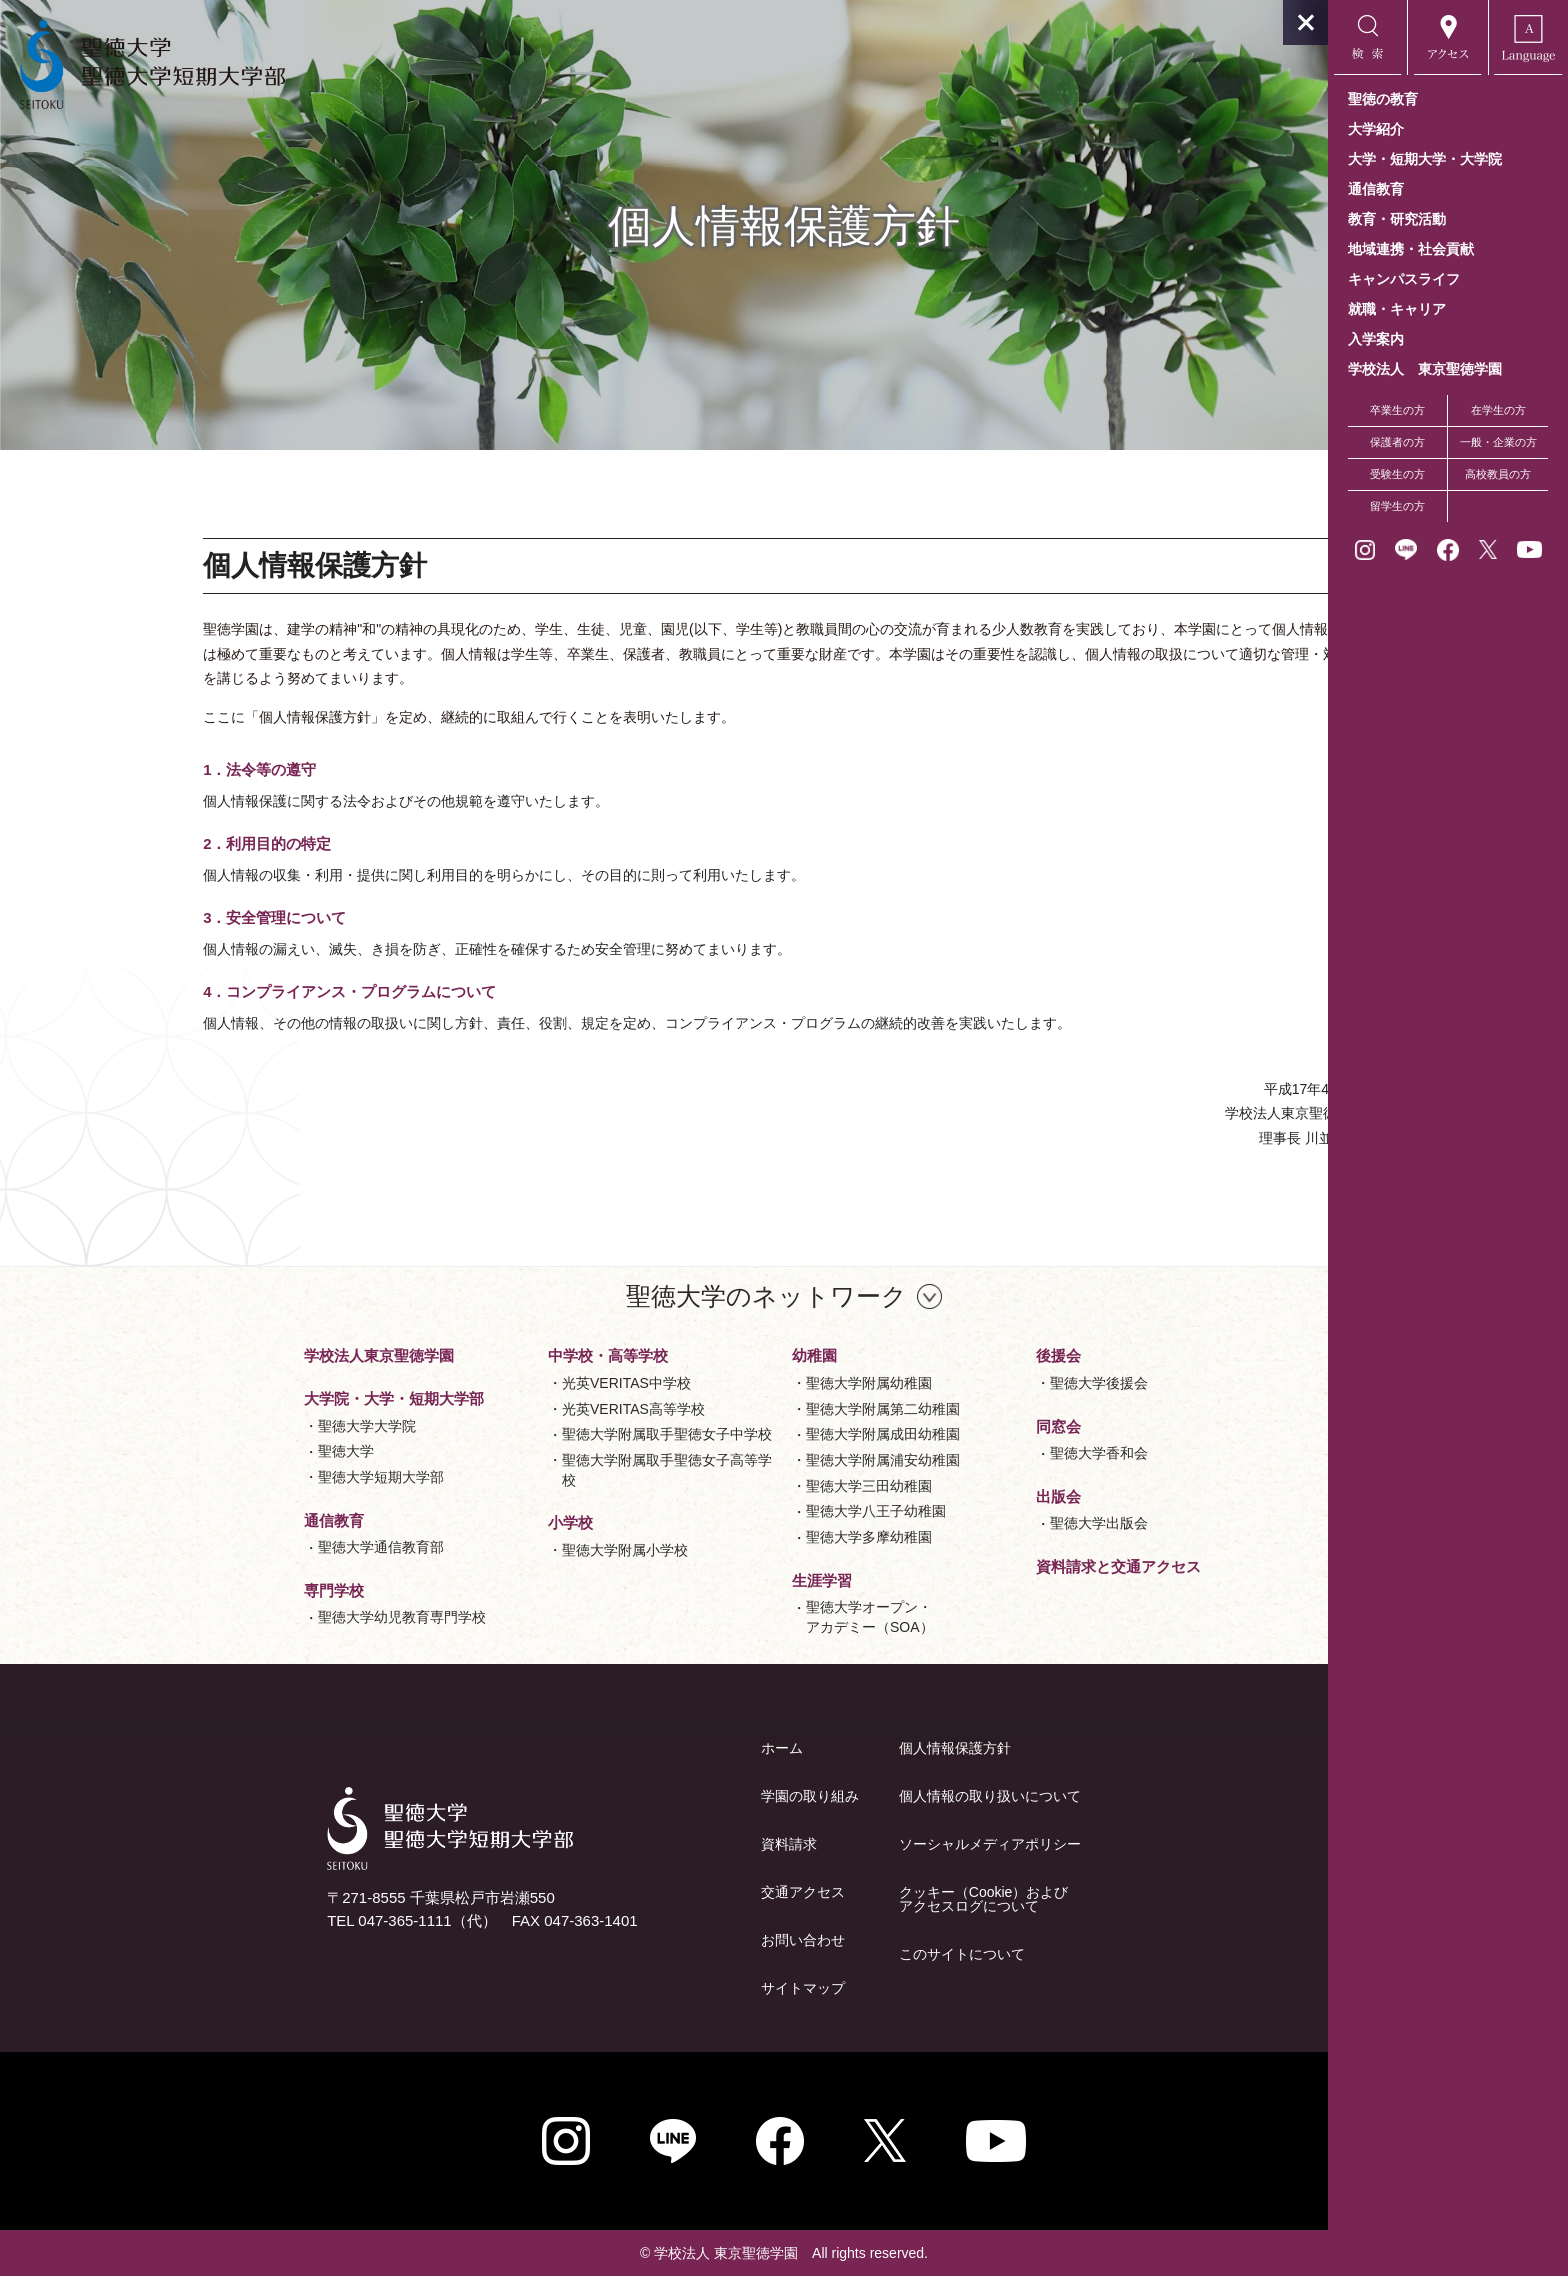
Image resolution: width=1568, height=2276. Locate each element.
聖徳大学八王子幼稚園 (756, 1511)
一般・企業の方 (1498, 442)
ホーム (662, 1748)
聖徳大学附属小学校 (505, 1550)
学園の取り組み (690, 1796)
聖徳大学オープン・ (750, 1618)
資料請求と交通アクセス (998, 1566)
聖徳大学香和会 (979, 1453)
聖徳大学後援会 (979, 1383)
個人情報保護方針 (835, 1748)
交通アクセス (683, 1892)
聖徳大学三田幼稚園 (749, 1486)
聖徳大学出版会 (979, 1523)
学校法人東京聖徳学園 (259, 1355)
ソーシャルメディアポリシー (870, 1844)
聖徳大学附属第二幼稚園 (763, 1409)
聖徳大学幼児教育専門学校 (282, 1617)
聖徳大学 (226, 1451)
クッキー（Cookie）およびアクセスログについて (864, 1899)
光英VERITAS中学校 (506, 1383)
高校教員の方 (1498, 474)
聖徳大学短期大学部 (261, 1477)
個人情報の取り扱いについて (870, 1796)
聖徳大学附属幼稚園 (749, 1383)
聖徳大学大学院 (247, 1426)
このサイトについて (842, 1954)
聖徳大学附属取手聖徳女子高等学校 (547, 1470)
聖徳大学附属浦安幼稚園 (763, 1460)
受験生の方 (1397, 474)
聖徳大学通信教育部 (261, 1547)
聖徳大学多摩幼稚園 (749, 1537)
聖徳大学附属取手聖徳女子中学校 (547, 1434)
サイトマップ (683, 1988)
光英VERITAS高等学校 (513, 1409)
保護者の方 (1397, 442)
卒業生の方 (1397, 410)
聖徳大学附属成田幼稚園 (763, 1434)
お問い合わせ (683, 1940)
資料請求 (669, 1844)
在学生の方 (1498, 410)
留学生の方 (1397, 506)
